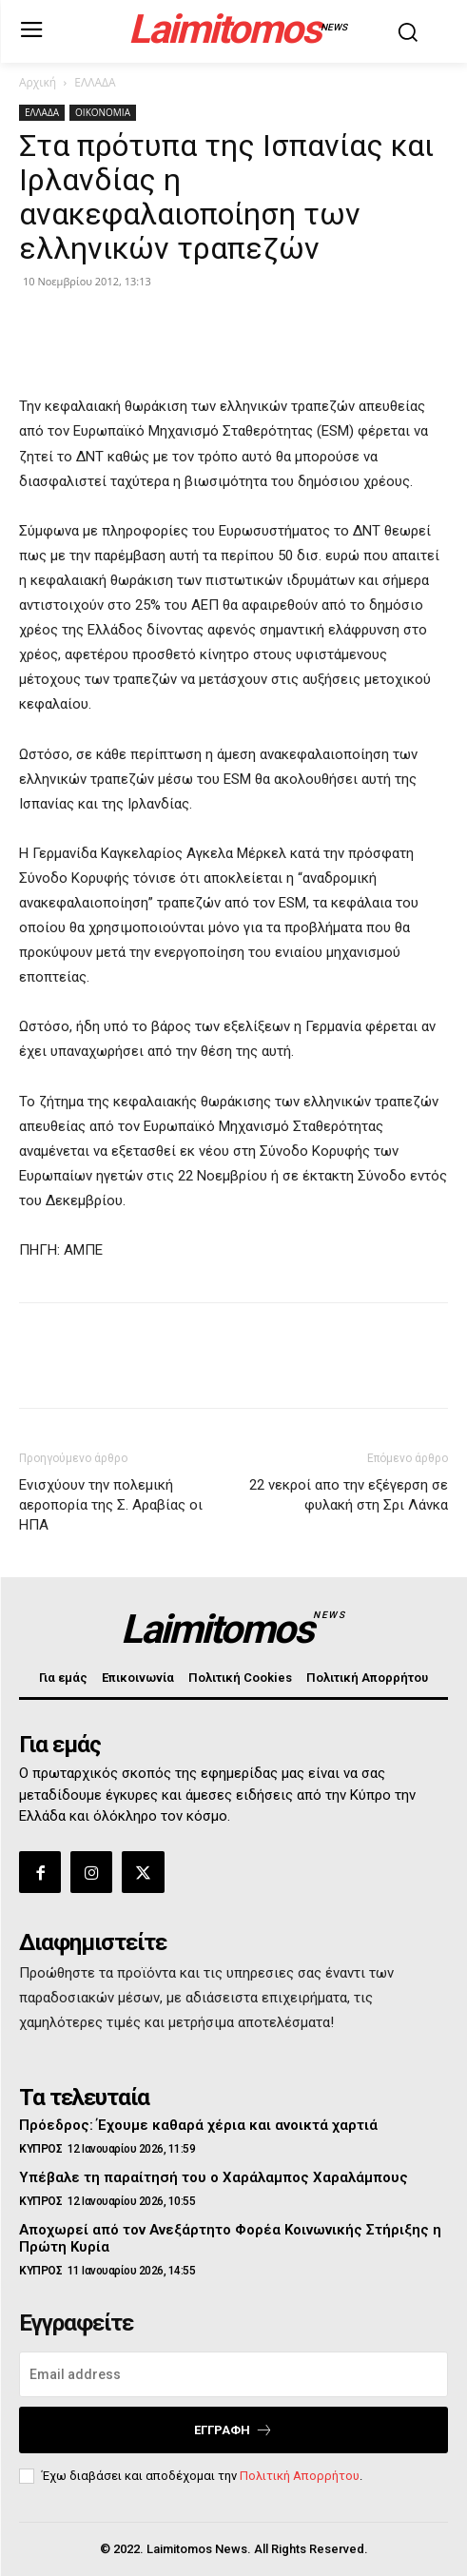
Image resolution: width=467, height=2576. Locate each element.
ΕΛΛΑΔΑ (94, 82)
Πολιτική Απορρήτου (300, 2476)
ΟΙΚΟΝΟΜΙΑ (102, 112)
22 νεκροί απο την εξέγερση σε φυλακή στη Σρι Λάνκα (348, 1494)
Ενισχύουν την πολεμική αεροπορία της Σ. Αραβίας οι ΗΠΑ (111, 1504)
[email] (233, 2374)
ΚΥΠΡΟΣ (40, 2149)
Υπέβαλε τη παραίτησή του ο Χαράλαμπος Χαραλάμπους (213, 2177)
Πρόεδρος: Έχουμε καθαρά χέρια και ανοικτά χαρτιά (198, 2125)
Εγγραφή (233, 2430)
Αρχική (37, 82)
